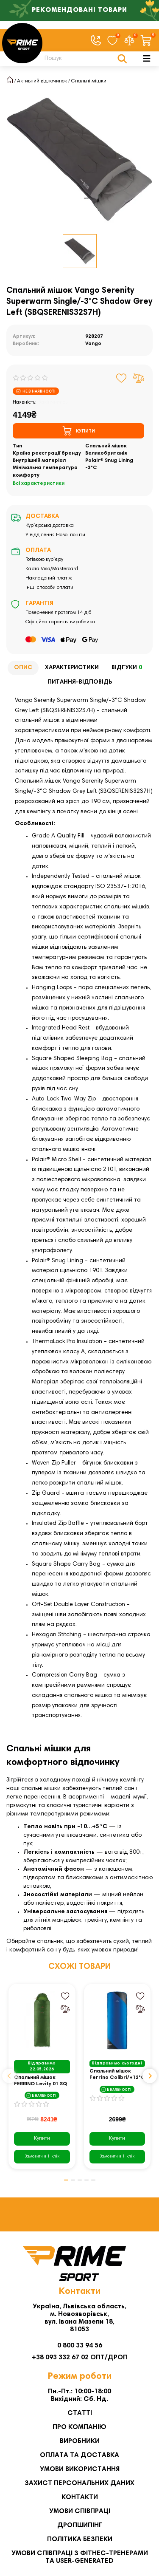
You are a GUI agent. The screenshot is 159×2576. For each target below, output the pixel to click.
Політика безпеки (79, 2539)
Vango (93, 343)
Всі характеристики (38, 483)
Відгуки (128, 668)
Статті (79, 2413)
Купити (42, 2138)
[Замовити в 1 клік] (42, 2156)
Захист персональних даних (79, 2483)
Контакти (79, 2497)
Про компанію (79, 2427)
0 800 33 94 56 (79, 2345)
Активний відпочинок (42, 81)
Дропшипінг (79, 2525)
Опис (23, 668)
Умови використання (80, 2469)
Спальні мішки (88, 81)
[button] (9, 2076)
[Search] (84, 58)
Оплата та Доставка (79, 2455)
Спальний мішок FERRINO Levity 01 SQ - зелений (40, 2081)
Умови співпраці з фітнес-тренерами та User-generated (79, 2557)
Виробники (80, 2441)
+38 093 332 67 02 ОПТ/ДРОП (80, 2357)
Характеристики (72, 668)
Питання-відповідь (79, 682)
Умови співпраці (79, 2511)
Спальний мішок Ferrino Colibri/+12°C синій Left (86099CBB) (117, 2075)
